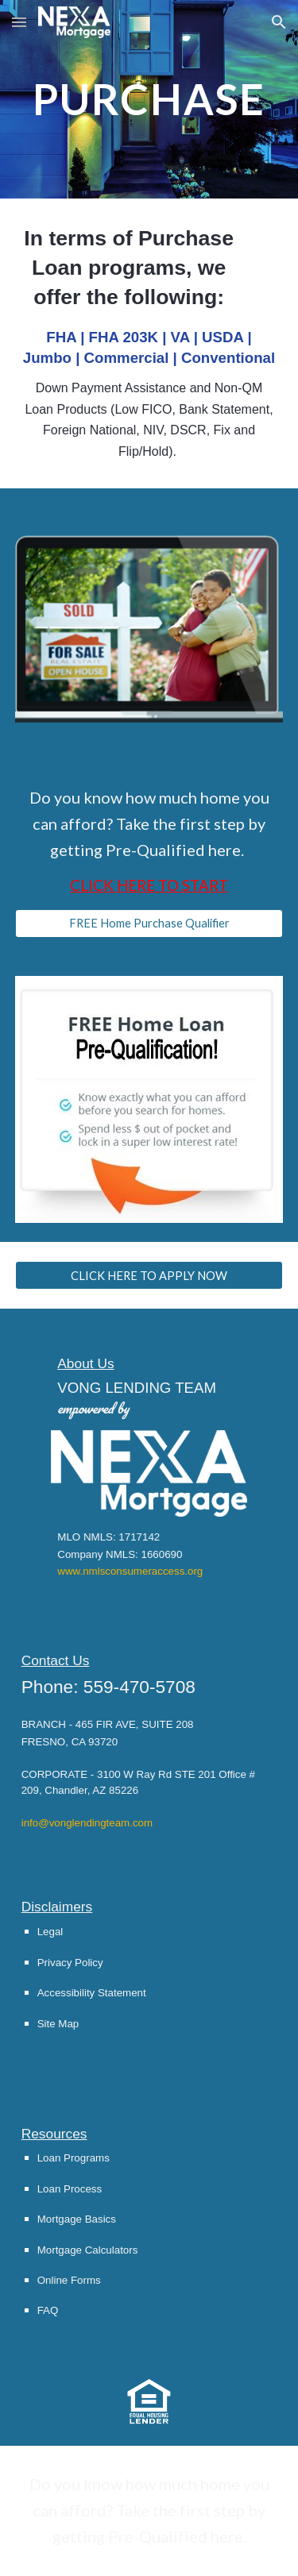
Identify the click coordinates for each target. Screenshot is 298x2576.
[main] (149, 98)
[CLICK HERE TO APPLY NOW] (149, 1275)
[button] (19, 22)
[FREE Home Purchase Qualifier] (149, 923)
